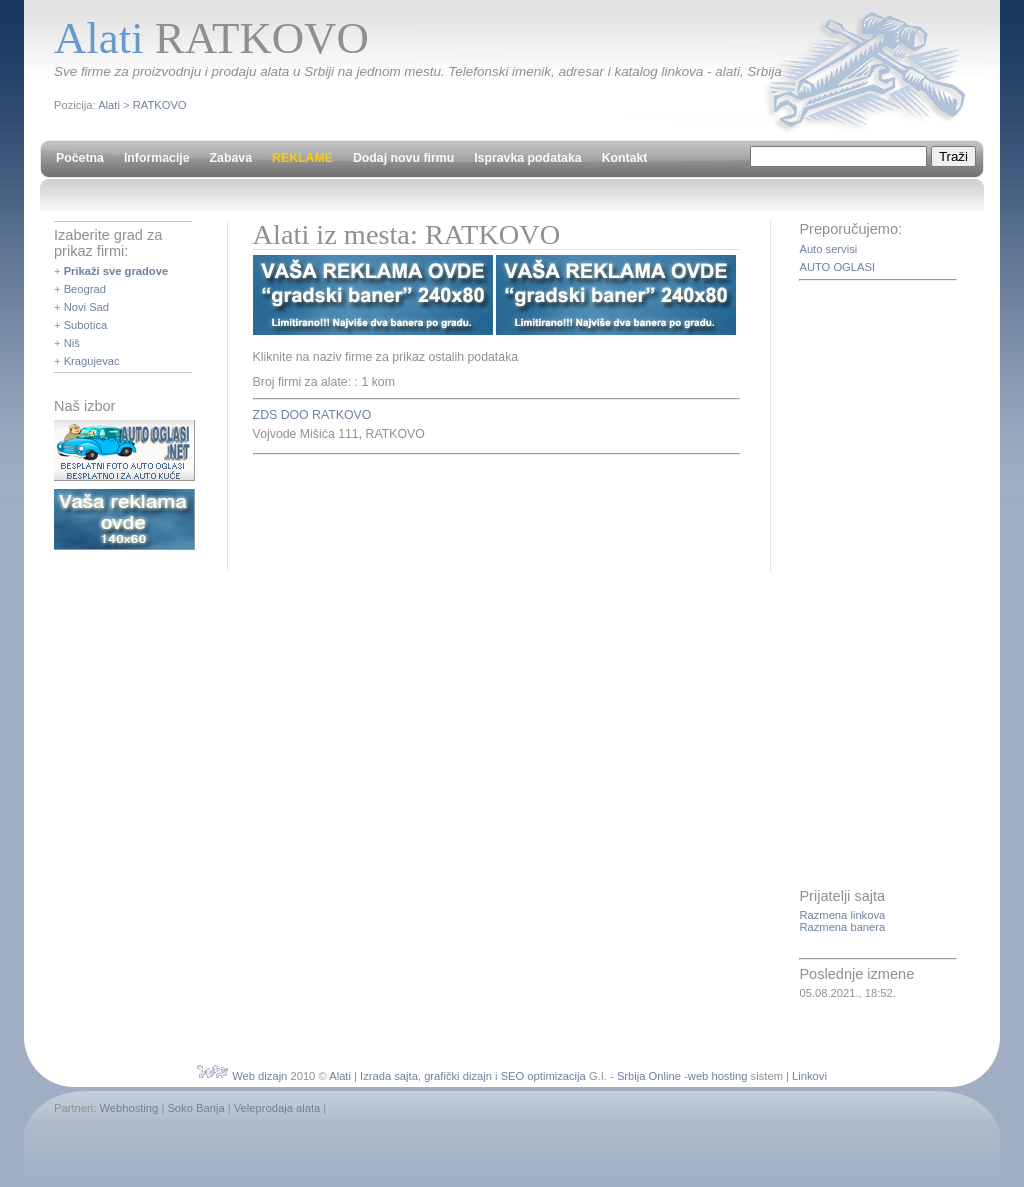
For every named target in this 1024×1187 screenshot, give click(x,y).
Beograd (85, 289)
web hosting (718, 1076)
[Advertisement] (487, 510)
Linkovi (809, 1076)
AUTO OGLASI (837, 267)
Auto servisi (828, 249)
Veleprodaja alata (277, 1108)
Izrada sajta (389, 1076)
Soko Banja (195, 1108)
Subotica (86, 325)
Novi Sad (86, 307)
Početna (80, 158)
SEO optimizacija (543, 1076)
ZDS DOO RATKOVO (312, 415)
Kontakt (625, 158)
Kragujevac (92, 361)
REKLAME (302, 158)
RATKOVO (160, 105)
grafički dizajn (458, 1076)
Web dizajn (259, 1076)
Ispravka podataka (527, 158)
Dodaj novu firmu (403, 158)
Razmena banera (842, 927)
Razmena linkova (842, 915)
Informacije (157, 158)
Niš (72, 343)
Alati (109, 105)
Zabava (231, 158)
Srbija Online (649, 1076)
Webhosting (128, 1108)
